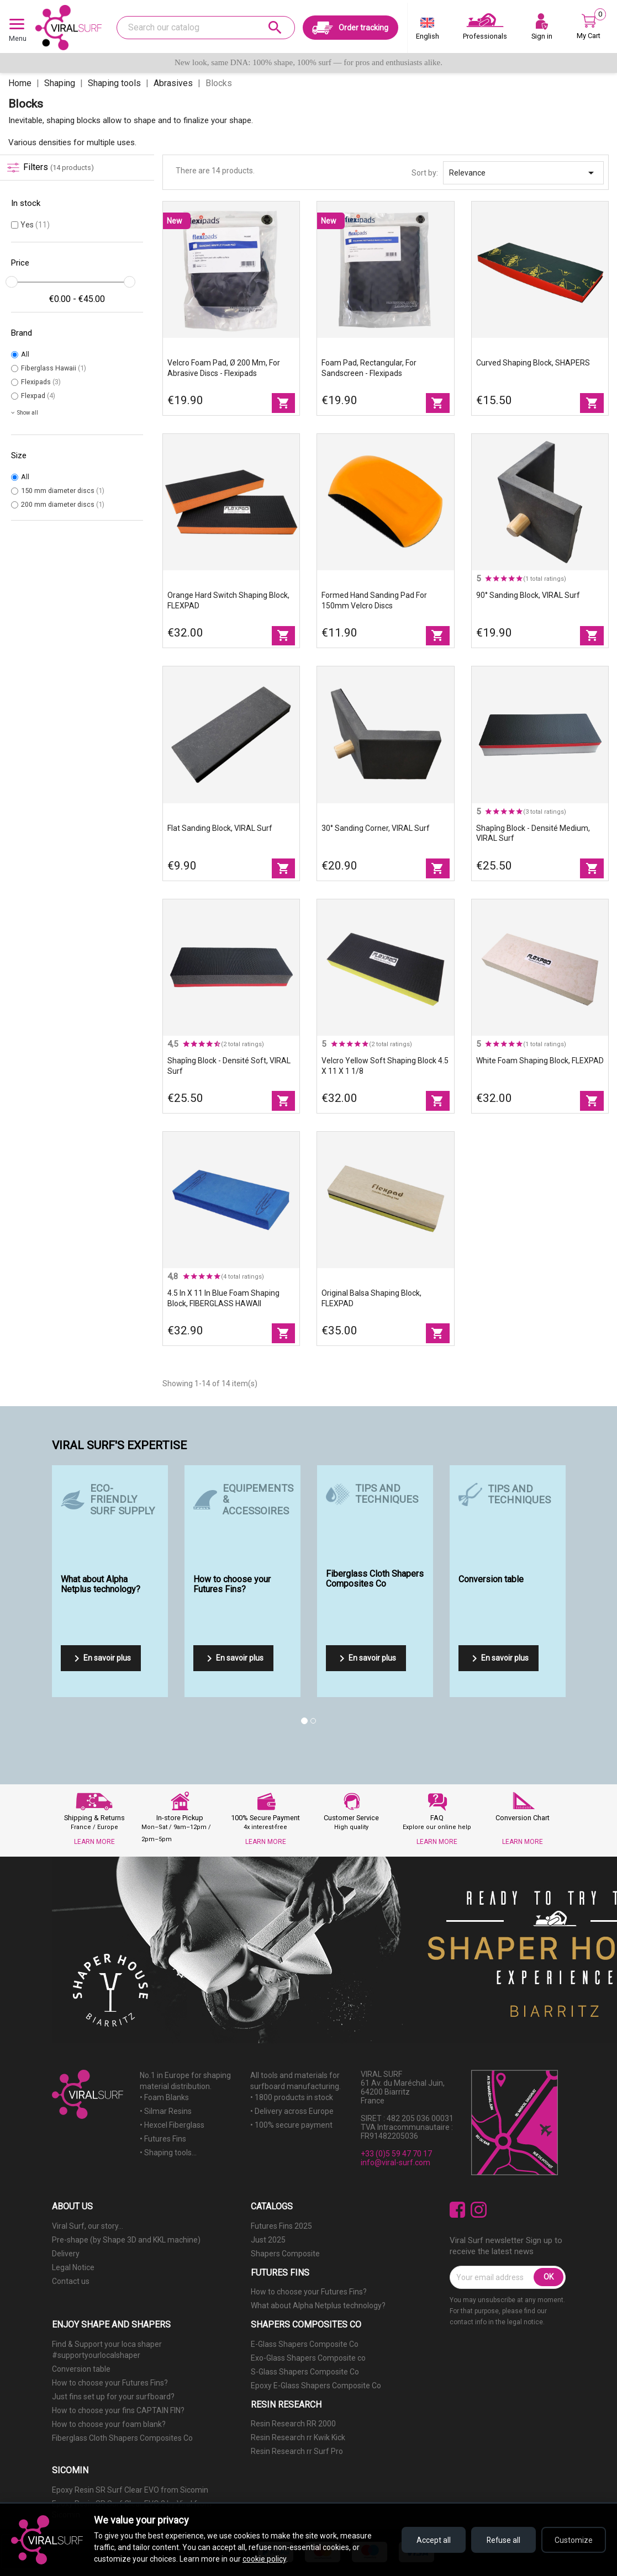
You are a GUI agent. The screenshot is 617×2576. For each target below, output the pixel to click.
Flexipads (41, 382)
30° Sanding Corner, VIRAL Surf (375, 828)
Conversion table (81, 2369)
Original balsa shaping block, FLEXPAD (371, 1298)
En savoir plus (100, 1658)
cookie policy (264, 2558)
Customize (573, 2540)
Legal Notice (73, 2267)
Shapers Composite (285, 2253)
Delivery (66, 2253)
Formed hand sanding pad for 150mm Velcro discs (374, 600)
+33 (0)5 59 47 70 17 (396, 2153)
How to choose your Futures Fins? (309, 2291)
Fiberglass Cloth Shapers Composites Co (122, 2438)
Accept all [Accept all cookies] (429, 2540)
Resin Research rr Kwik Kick (298, 2437)
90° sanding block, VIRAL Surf (528, 595)
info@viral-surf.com (395, 2162)
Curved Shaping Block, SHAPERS (533, 362)
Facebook (458, 2210)
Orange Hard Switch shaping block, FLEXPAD (228, 600)
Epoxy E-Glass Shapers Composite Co (316, 2385)
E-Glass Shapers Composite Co (304, 2344)
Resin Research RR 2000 (293, 2423)
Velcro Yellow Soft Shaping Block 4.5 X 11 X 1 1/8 (385, 1065)
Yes (35, 224)
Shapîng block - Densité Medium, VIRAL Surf (533, 833)
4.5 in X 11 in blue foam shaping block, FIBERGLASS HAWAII (223, 1298)
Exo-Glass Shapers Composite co (308, 2358)
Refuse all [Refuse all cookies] (501, 2540)
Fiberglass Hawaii (53, 368)
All (25, 354)
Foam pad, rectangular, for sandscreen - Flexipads (368, 368)
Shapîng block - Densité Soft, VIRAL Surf (229, 1065)
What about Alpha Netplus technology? (318, 2305)
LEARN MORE (94, 1842)
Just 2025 (268, 2239)
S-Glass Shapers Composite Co (305, 2371)
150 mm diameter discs (62, 490)
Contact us (70, 2281)
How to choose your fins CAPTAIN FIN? (118, 2410)
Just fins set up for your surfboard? (113, 2396)
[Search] (205, 27)
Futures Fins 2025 (281, 2226)
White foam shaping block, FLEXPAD (540, 1060)
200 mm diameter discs (62, 504)
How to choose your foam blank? (109, 2424)
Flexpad (38, 395)
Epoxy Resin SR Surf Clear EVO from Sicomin (130, 2489)
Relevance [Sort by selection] (523, 172)
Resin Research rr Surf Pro (297, 2451)
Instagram (479, 2210)
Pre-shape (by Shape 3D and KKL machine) (126, 2239)
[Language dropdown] (427, 31)
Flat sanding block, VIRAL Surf (219, 828)
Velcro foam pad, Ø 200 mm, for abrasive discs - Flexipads (223, 368)
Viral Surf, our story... (87, 2226)
